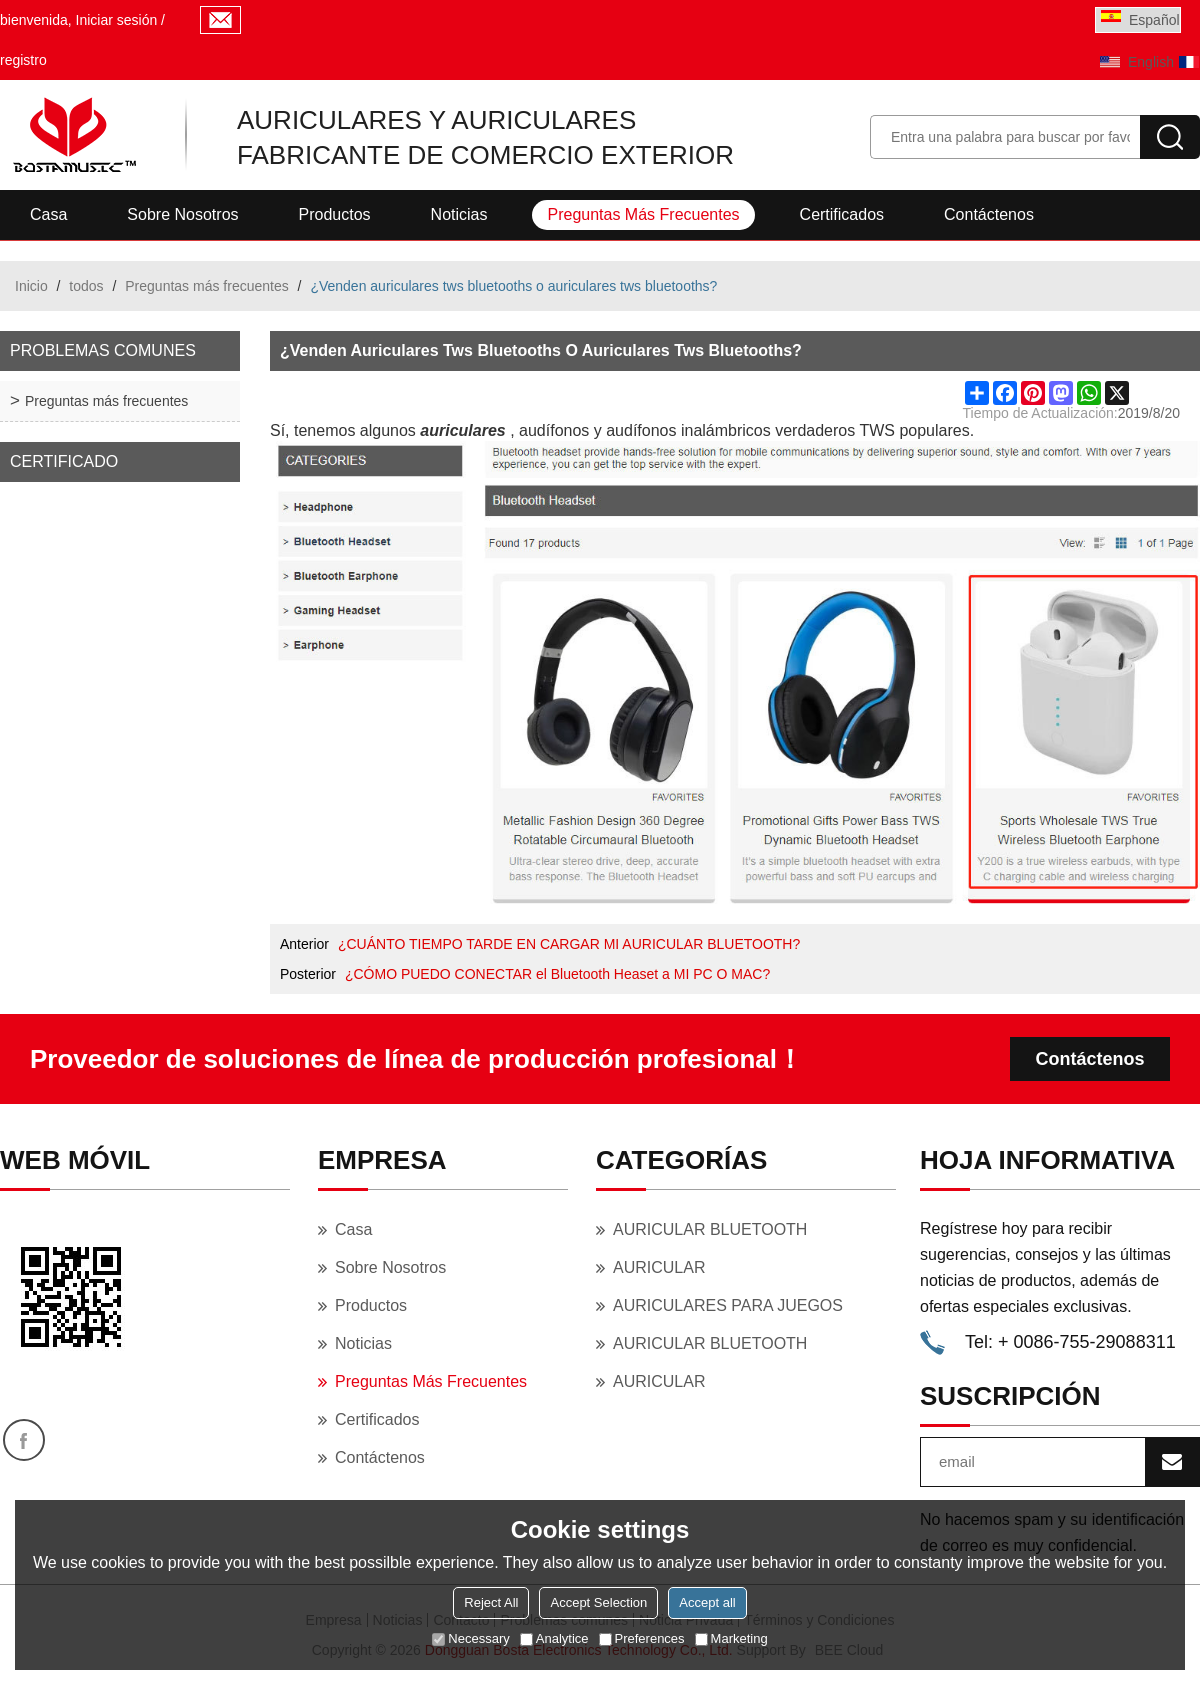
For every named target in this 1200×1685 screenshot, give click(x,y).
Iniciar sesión (117, 20)
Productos (335, 214)
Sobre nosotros (182, 214)
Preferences (642, 1638)
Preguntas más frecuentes (643, 214)
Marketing (731, 1638)
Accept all (707, 1602)
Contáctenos (989, 214)
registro (23, 60)
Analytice (554, 1638)
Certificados (842, 214)
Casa (48, 214)
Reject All (491, 1602)
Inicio (31, 286)
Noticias (459, 214)
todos (86, 286)
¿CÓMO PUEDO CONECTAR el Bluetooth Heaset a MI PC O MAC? (557, 974)
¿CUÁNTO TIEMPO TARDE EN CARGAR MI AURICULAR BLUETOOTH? (569, 944)
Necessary (470, 1638)
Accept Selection (598, 1602)
